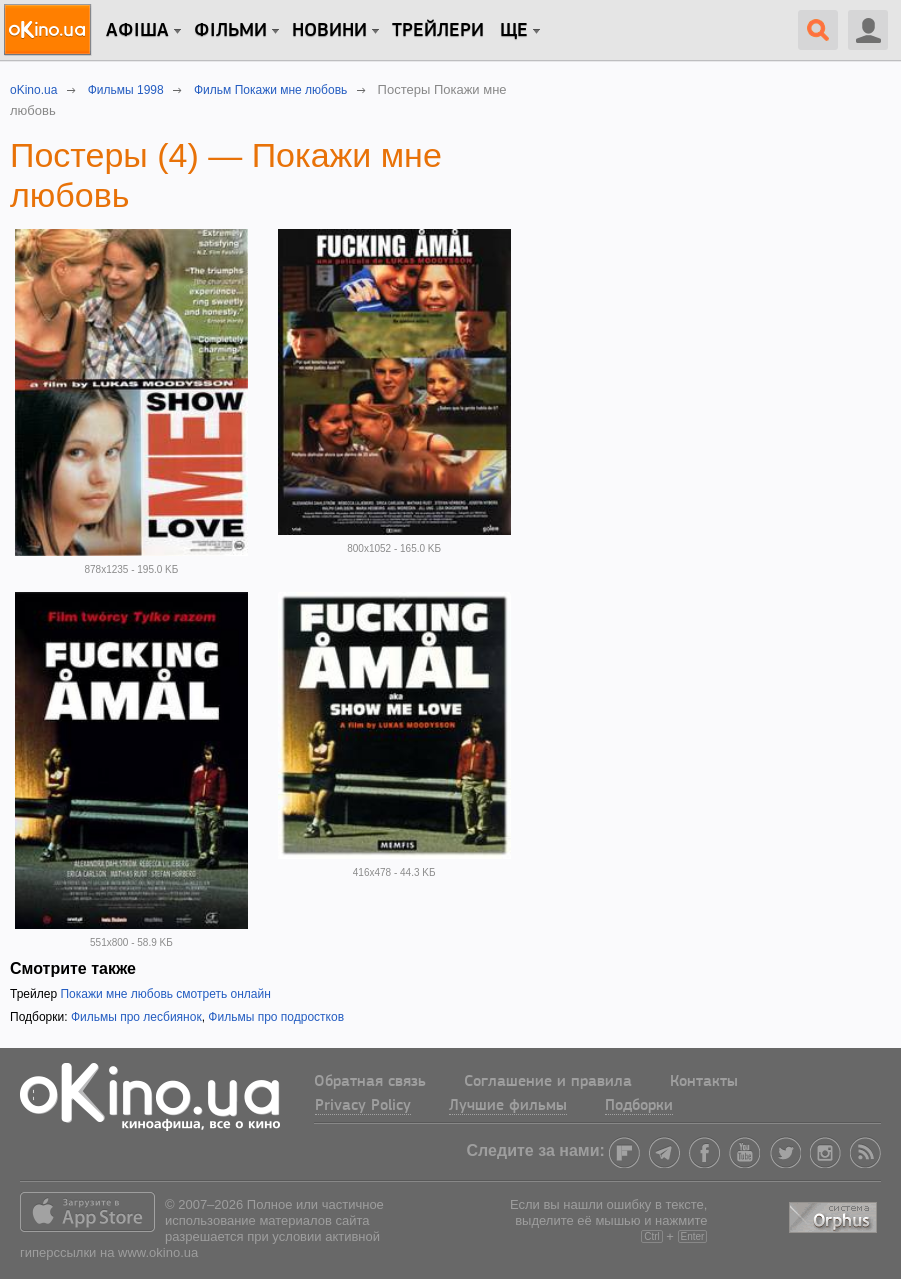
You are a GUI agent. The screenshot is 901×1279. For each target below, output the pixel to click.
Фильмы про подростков (276, 1017)
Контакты (704, 1082)
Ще (514, 31)
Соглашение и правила (548, 1082)
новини (329, 31)
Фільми (230, 31)
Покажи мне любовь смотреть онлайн (165, 994)
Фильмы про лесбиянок (136, 1017)
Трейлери (438, 31)
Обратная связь (370, 1082)
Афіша (137, 31)
